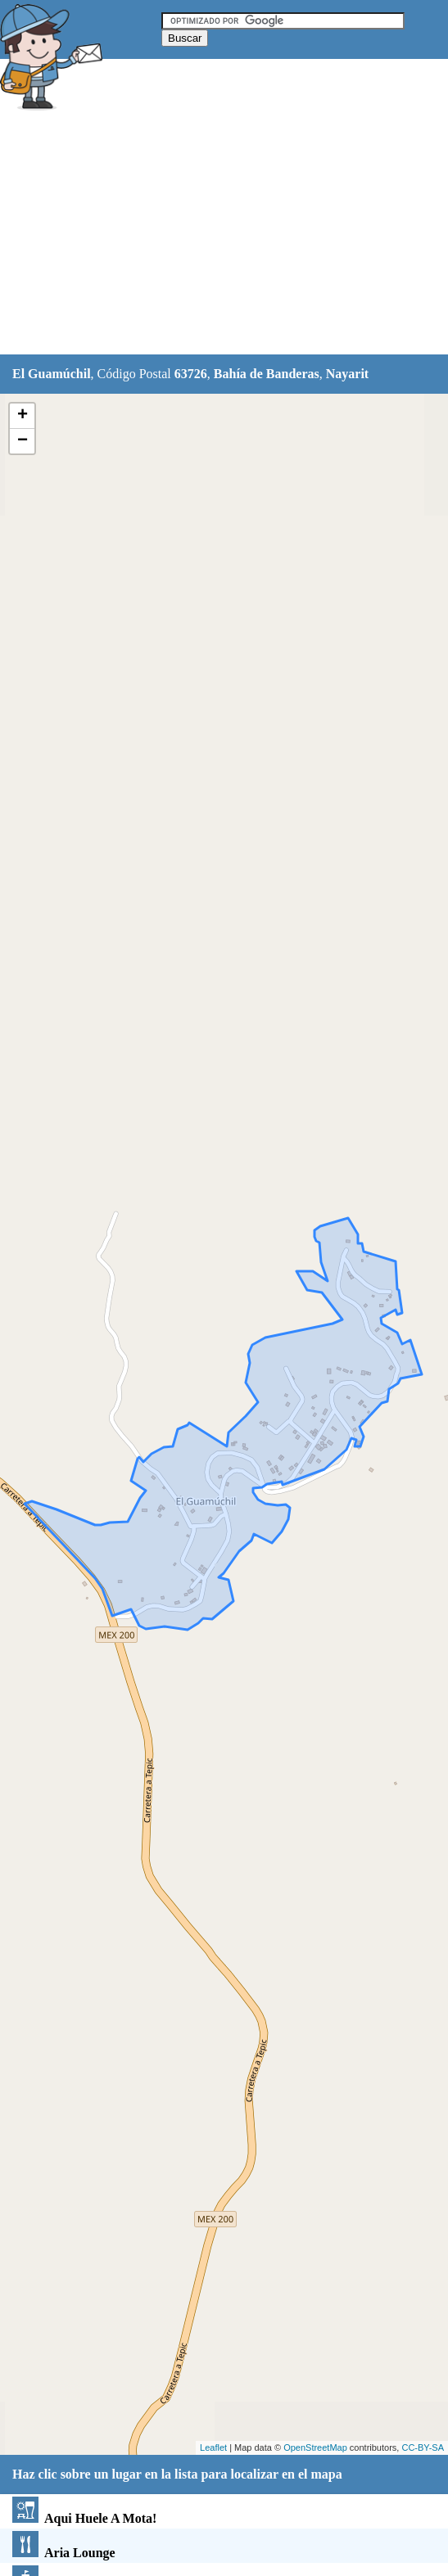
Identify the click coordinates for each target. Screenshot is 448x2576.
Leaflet (213, 2447)
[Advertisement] (224, 235)
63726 (190, 374)
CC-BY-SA (422, 2447)
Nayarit (347, 374)
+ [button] (22, 416)
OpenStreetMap (315, 2447)
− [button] (22, 441)
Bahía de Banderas (266, 374)
